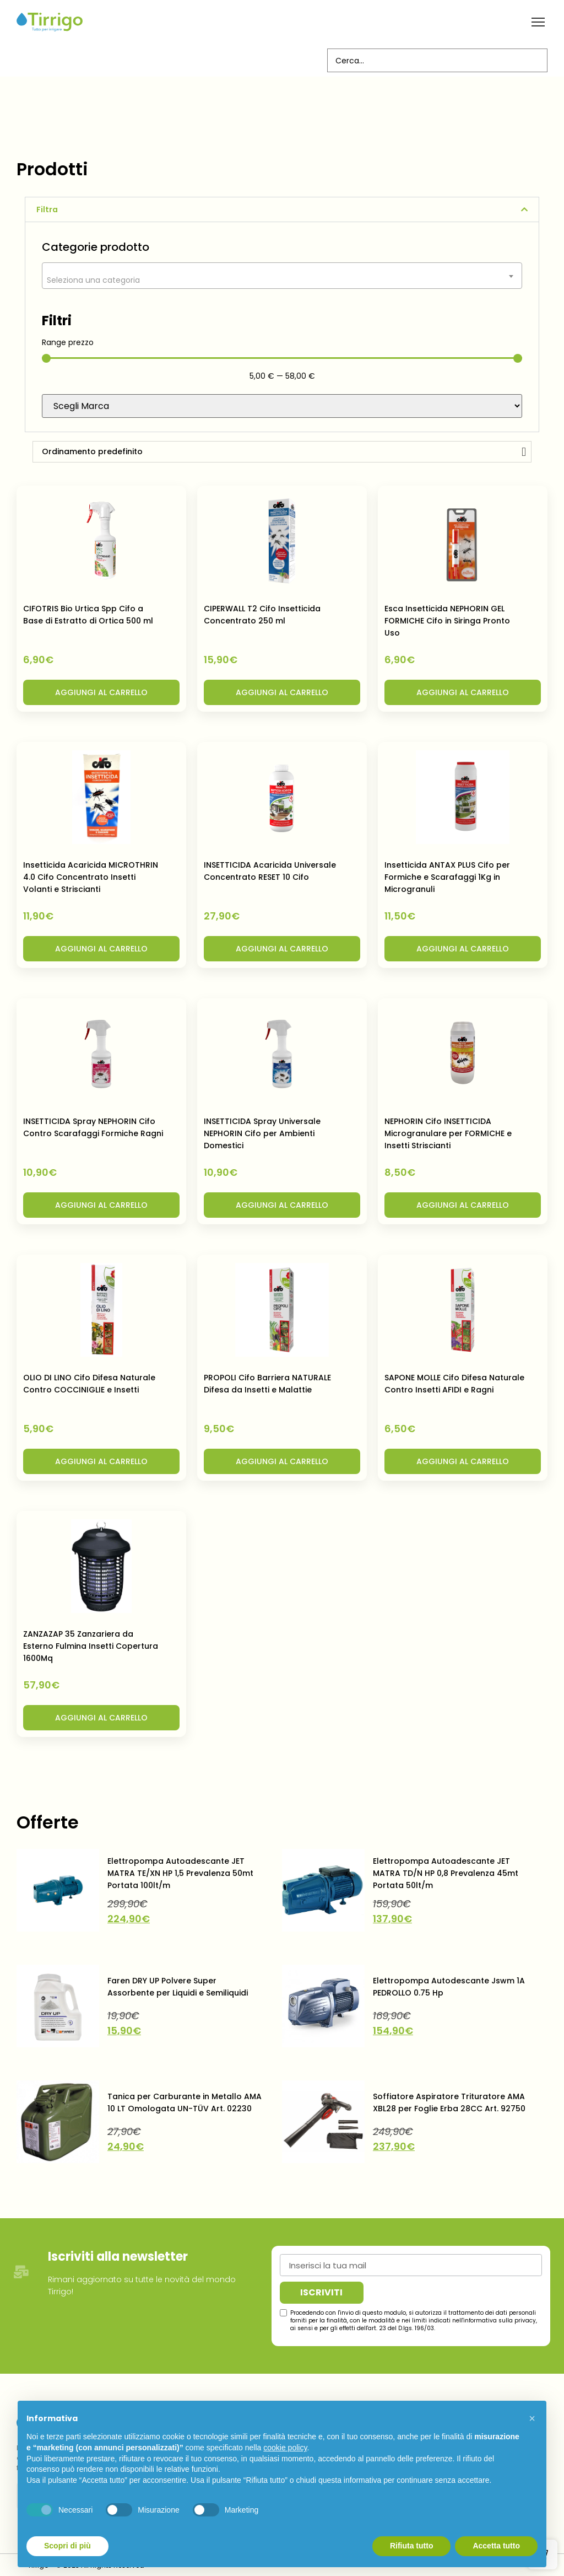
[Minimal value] (282, 357)
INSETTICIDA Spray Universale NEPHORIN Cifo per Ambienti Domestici (262, 1132)
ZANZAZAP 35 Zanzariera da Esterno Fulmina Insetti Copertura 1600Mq (90, 1645)
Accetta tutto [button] (496, 2545)
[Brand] (282, 405)
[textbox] (282, 279)
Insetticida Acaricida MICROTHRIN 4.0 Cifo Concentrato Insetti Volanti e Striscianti (90, 876)
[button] (537, 22)
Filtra (47, 208)
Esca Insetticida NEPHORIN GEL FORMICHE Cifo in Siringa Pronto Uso (447, 619)
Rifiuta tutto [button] (411, 2545)
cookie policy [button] (285, 2447)
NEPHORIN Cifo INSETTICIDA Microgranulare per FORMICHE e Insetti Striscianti (448, 1132)
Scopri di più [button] (67, 2545)
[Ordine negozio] (282, 450)
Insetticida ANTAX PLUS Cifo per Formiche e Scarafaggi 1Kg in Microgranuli (447, 876)
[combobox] (282, 274)
